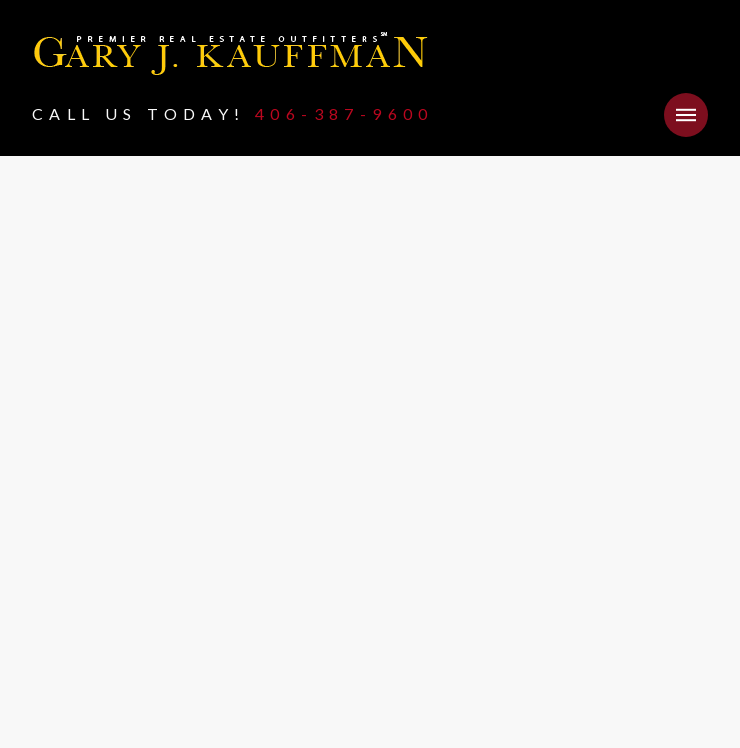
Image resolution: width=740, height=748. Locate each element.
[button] (686, 115)
